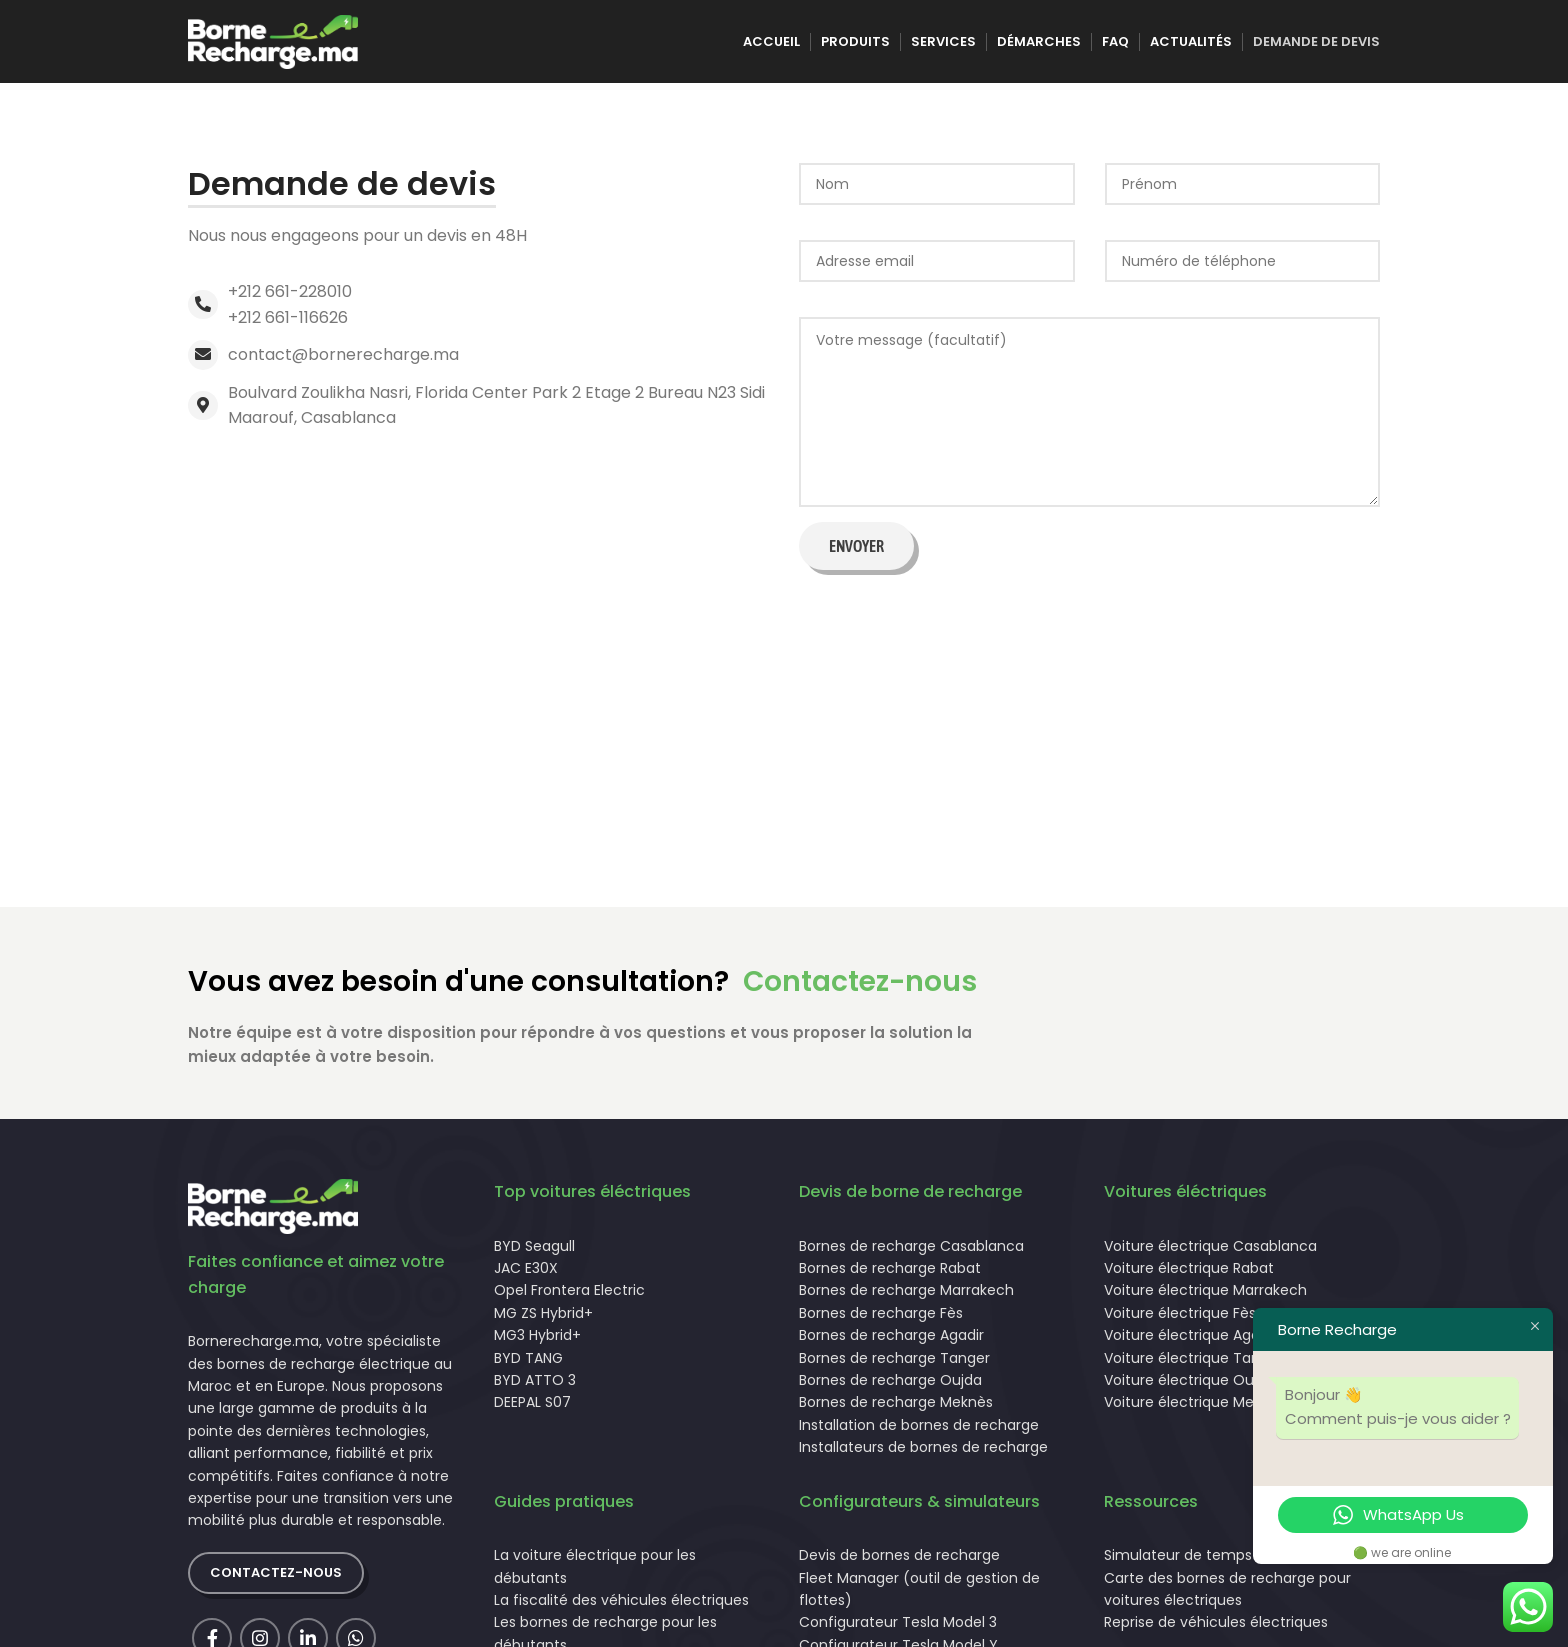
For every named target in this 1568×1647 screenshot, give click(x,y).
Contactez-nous (860, 988)
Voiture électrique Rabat (1189, 1275)
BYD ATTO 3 (535, 1387)
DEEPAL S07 (532, 1409)
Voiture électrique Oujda (1189, 1387)
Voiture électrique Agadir (1190, 1342)
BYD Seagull (534, 1252)
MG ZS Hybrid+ (543, 1319)
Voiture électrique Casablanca (1210, 1252)
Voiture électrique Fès (1180, 1319)
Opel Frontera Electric (569, 1297)
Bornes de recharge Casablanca (911, 1252)
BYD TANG (528, 1364)
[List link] (478, 311)
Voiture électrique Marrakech (1205, 1297)
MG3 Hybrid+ (537, 1342)
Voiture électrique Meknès (1195, 1409)
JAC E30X (526, 1275)
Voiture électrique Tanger (1193, 1364)
